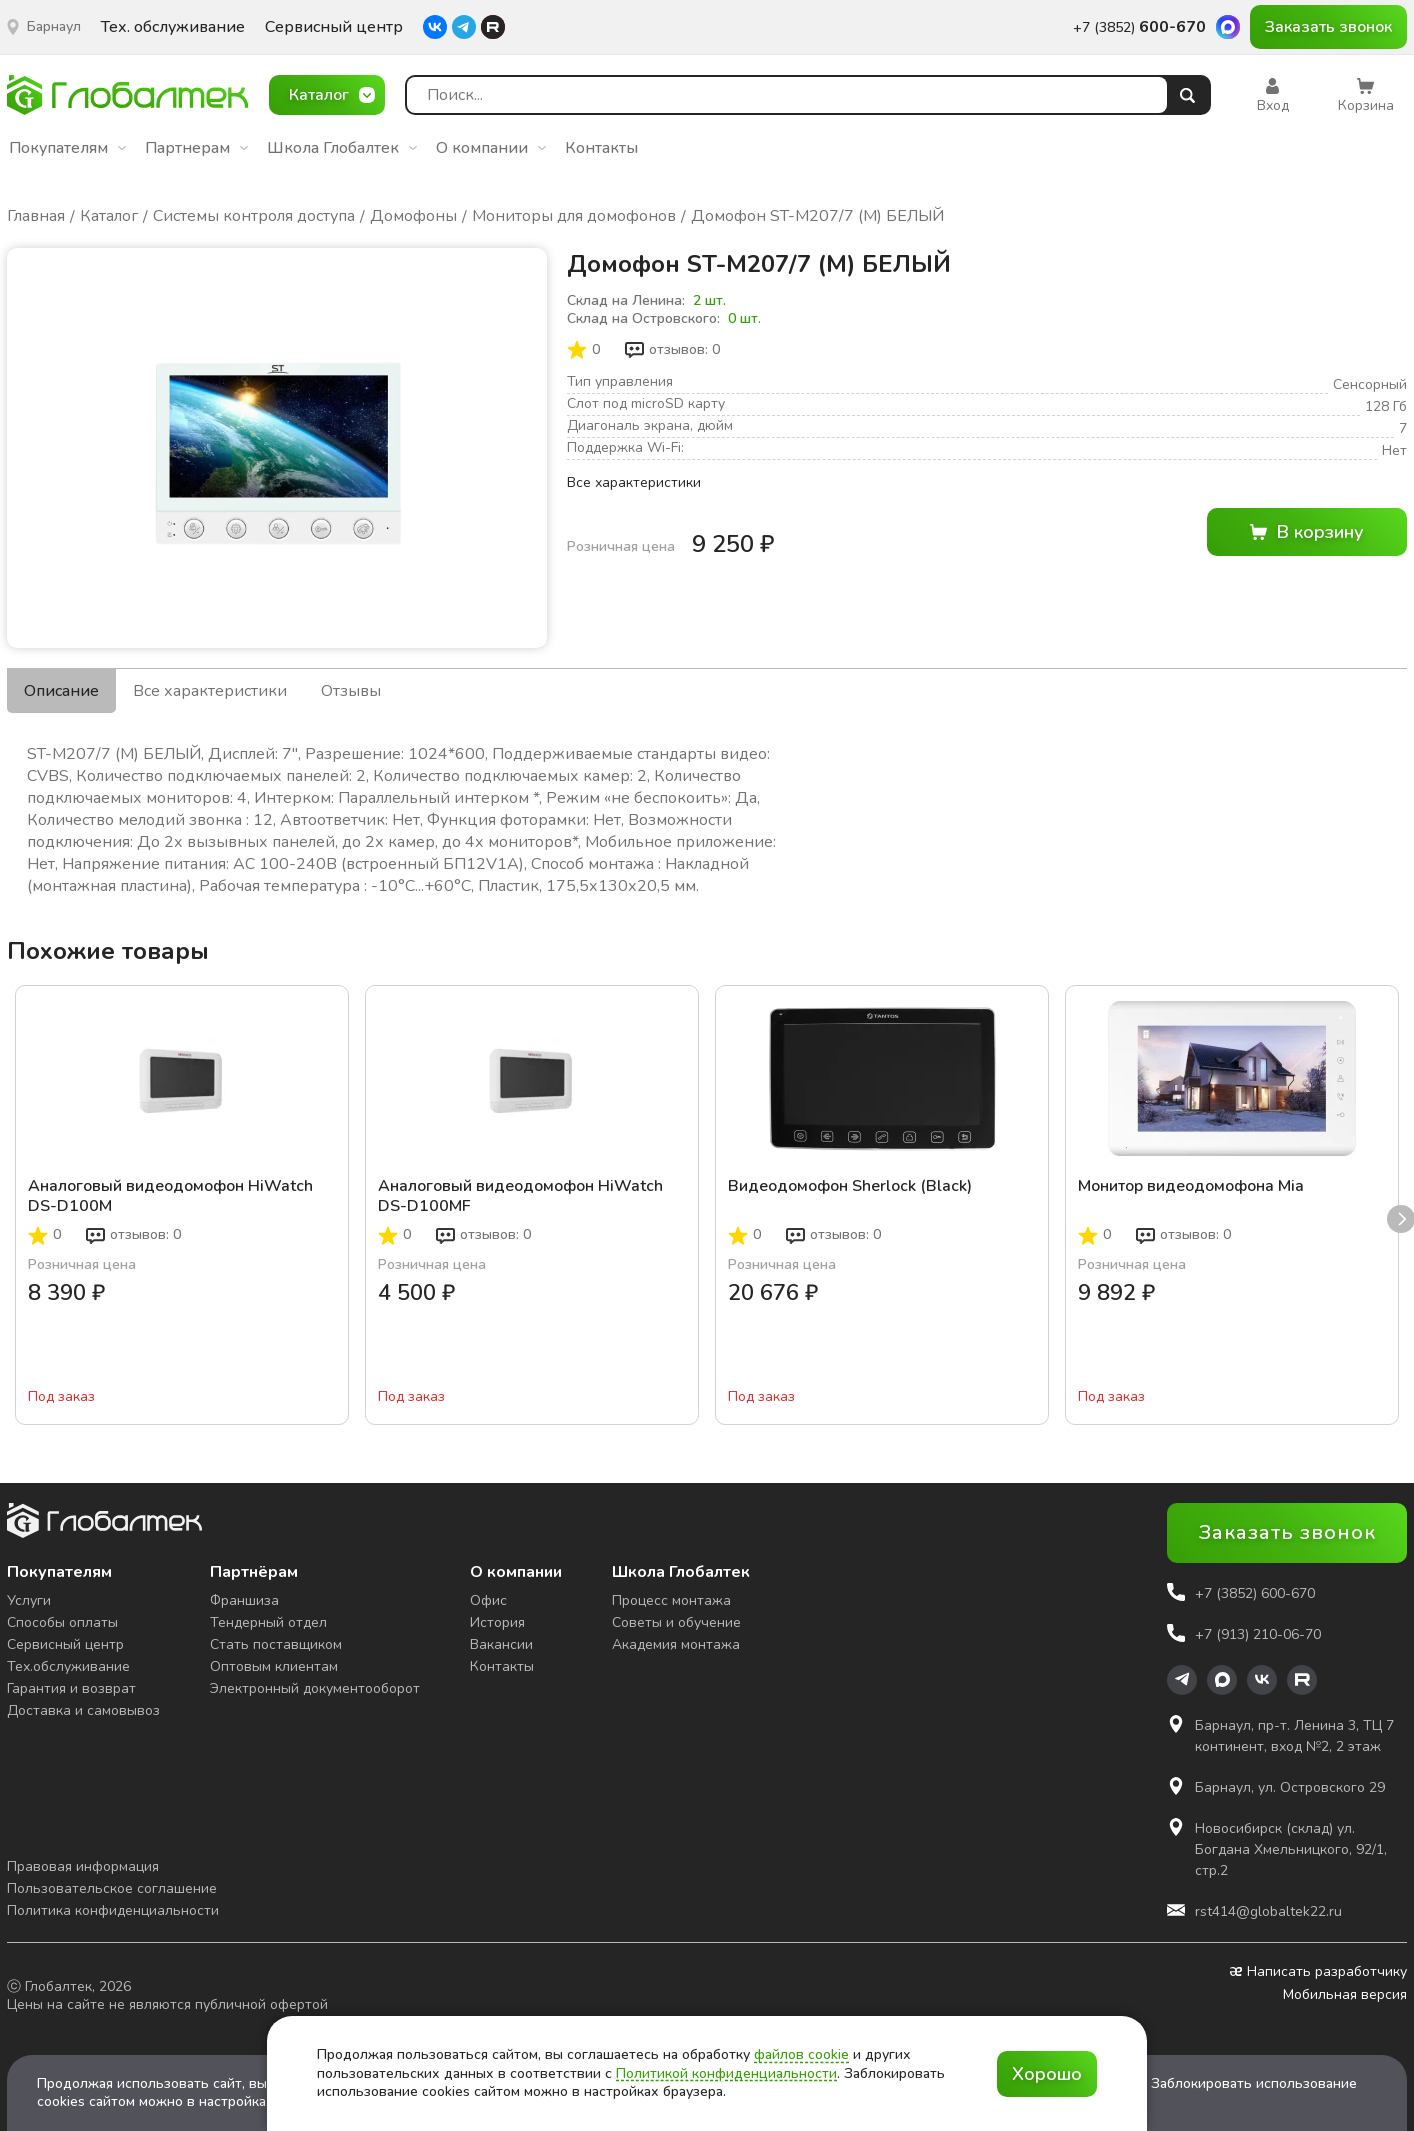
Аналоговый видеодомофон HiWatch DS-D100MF (520, 1196)
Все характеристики (634, 482)
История (497, 1622)
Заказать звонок (1328, 27)
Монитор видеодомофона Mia (1191, 1186)
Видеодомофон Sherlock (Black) (850, 1186)
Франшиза (244, 1600)
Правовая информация (83, 1866)
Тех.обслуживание (68, 1666)
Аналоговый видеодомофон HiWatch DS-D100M (170, 1196)
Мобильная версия (1345, 1995)
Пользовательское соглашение (112, 1888)
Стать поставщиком (276, 1644)
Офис (488, 1600)
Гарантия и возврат (71, 1688)
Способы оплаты (62, 1622)
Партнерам (196, 148)
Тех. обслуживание (173, 27)
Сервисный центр (334, 27)
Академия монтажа (676, 1644)
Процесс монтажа (671, 1600)
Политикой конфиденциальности (726, 2073)
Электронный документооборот (315, 1688)
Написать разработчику (1318, 1972)
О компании (491, 148)
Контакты (601, 148)
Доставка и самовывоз (83, 1710)
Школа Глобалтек (342, 148)
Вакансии (501, 1644)
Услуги (29, 1600)
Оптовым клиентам (274, 1666)
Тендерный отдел (268, 1622)
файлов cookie (801, 2054)
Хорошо (1047, 2074)
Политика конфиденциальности (113, 1910)
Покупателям (67, 148)
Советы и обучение (676, 1622)
